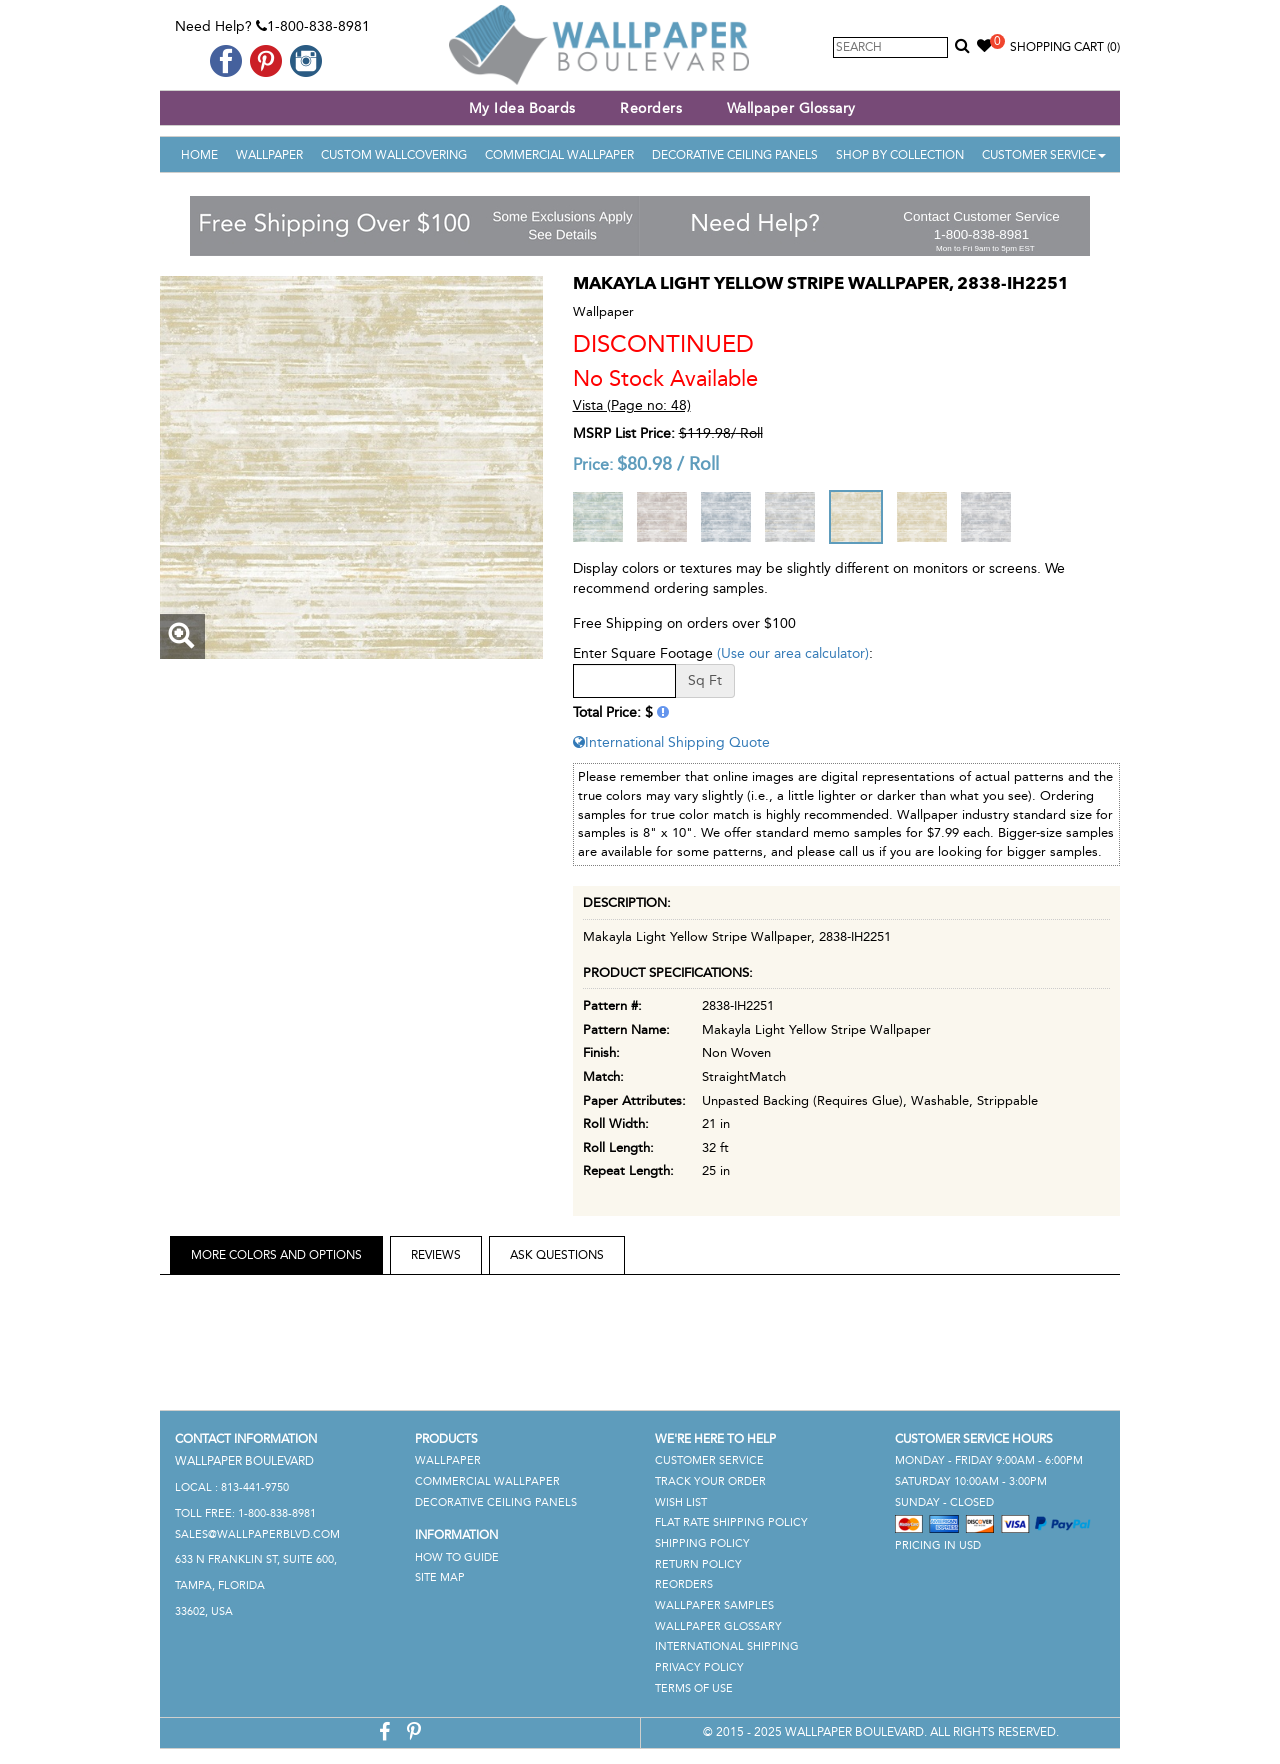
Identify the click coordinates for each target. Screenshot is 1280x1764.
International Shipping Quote (671, 742)
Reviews (436, 1255)
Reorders (651, 108)
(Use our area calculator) (793, 653)
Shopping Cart (1065, 47)
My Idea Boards (522, 108)
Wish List (681, 1502)
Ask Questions (557, 1255)
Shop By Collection (900, 155)
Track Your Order (710, 1481)
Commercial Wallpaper (559, 155)
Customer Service (1044, 155)
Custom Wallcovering (394, 155)
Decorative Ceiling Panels (735, 155)
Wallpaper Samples (714, 1605)
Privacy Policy (699, 1667)
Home (199, 155)
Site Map (440, 1577)
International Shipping (727, 1646)
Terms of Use (694, 1688)
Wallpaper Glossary (791, 108)
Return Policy (698, 1564)
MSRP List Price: (624, 433)
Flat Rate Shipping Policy (731, 1522)
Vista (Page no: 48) (632, 405)
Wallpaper (269, 155)
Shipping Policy (702, 1543)
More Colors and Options (276, 1255)
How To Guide (457, 1557)
